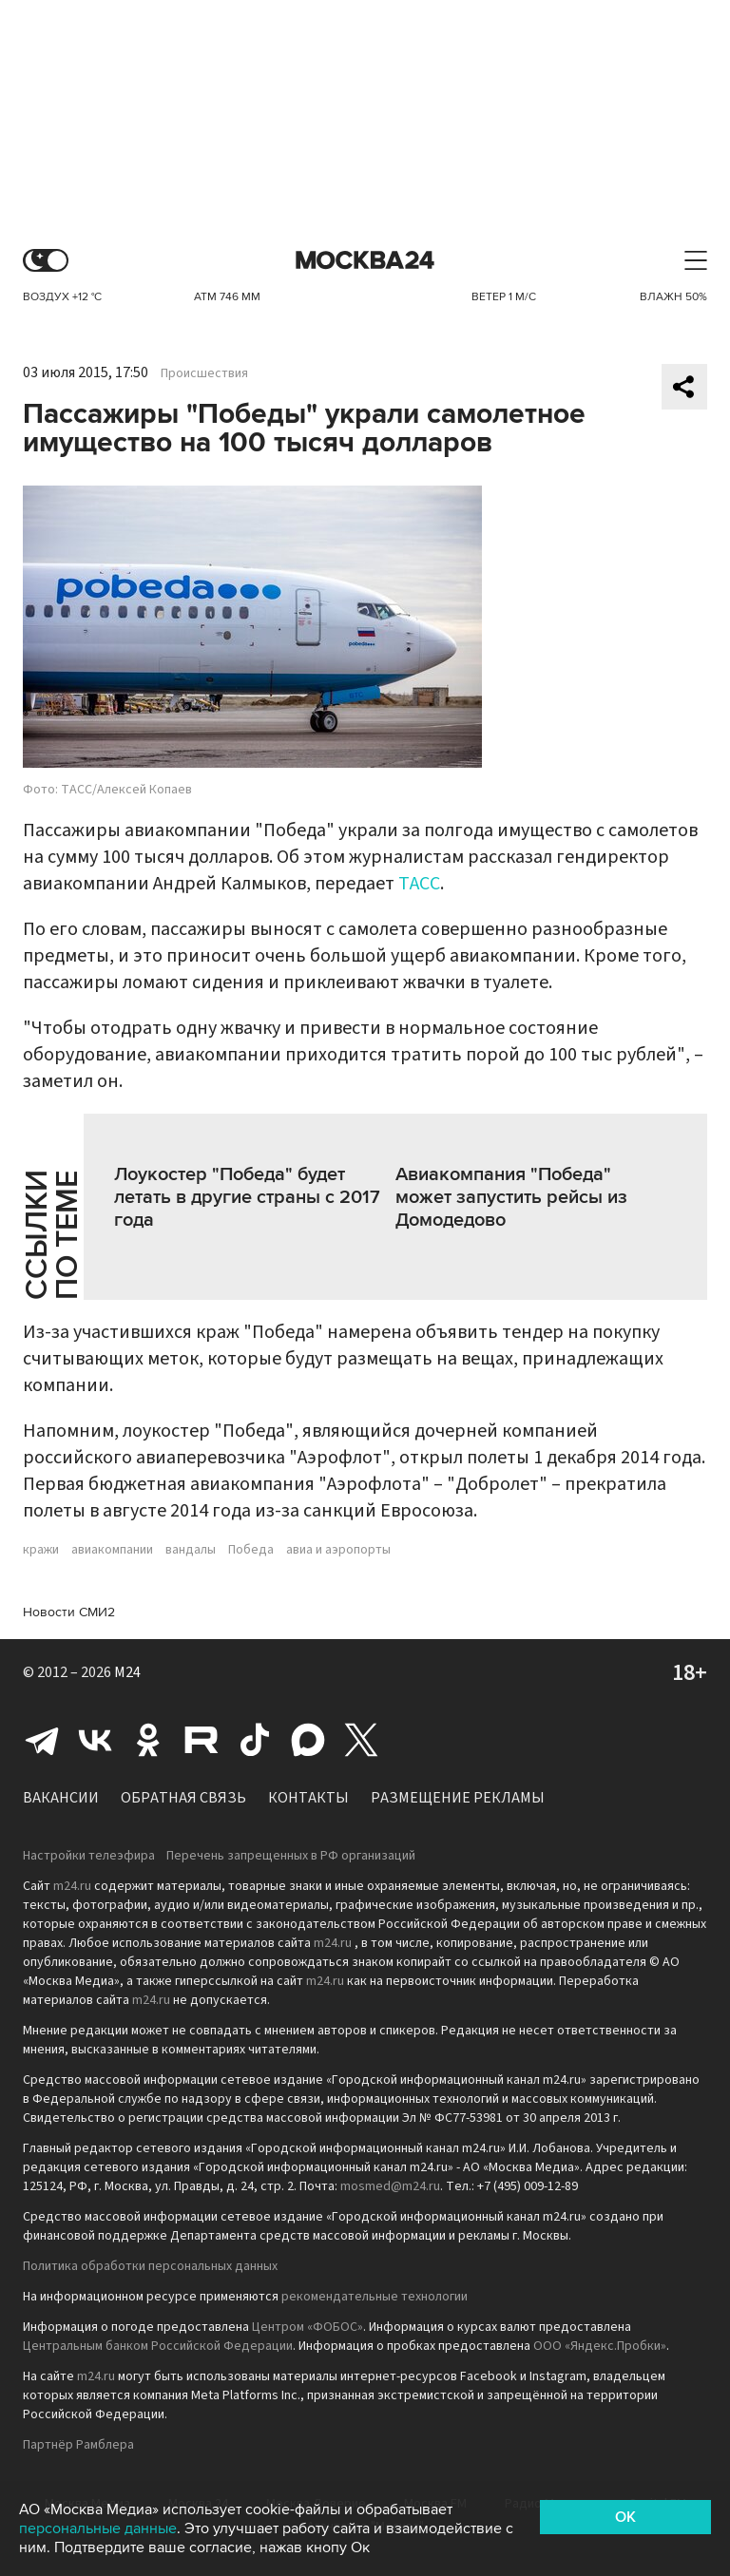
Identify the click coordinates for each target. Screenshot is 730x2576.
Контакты (308, 1797)
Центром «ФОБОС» (307, 2327)
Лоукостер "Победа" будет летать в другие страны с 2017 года (247, 1197)
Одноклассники (148, 1740)
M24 (127, 1672)
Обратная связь (183, 1797)
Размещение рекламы (458, 1797)
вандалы (190, 1549)
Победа (251, 1549)
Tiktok (255, 1740)
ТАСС (419, 883)
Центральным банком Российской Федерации (158, 2346)
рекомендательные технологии (374, 2296)
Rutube (201, 1740)
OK (625, 2517)
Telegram (42, 1740)
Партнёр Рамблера (78, 2444)
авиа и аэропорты (338, 1549)
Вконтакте (95, 1740)
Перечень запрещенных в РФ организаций (290, 1855)
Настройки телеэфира (89, 1855)
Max (308, 1740)
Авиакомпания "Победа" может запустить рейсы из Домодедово (511, 1197)
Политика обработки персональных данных (150, 2266)
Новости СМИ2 (69, 1612)
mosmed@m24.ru (390, 2186)
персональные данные (98, 2528)
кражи (41, 1549)
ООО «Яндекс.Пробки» (599, 2346)
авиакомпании (112, 1549)
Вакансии (61, 1797)
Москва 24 (365, 261)
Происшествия (204, 373)
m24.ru (72, 1886)
